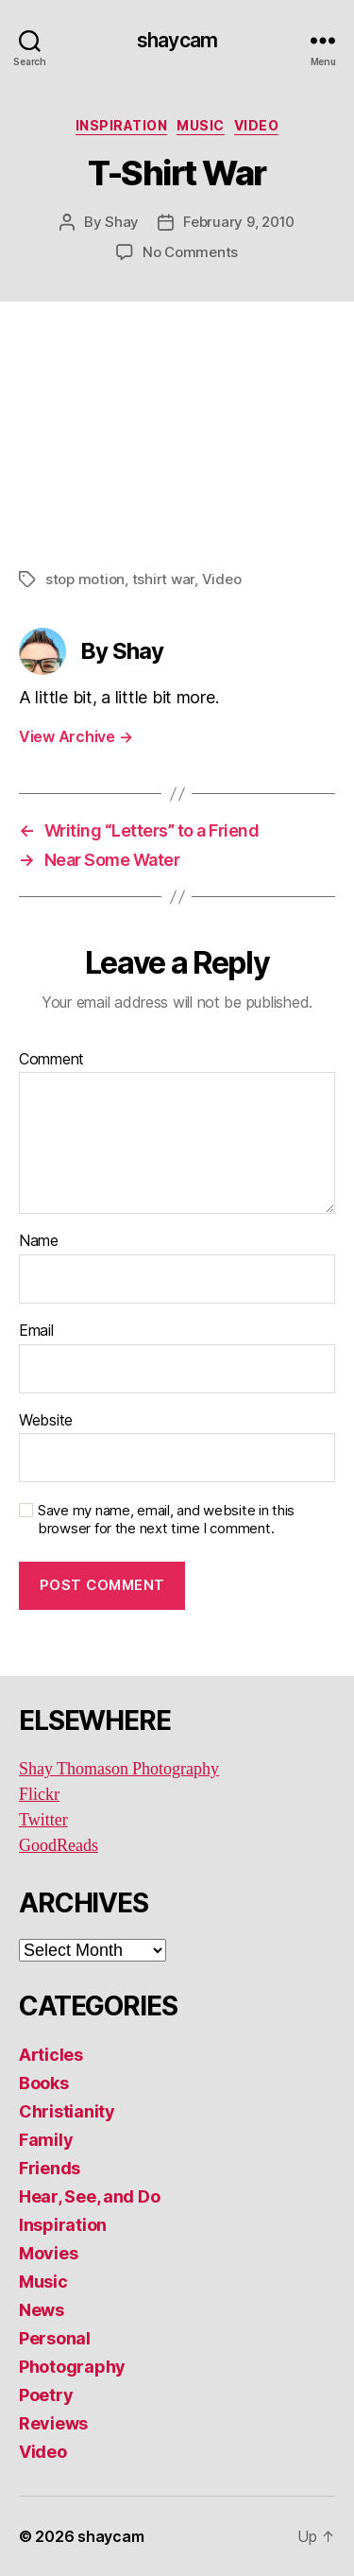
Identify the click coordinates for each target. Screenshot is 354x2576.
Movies (48, 2253)
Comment (51, 1059)
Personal (55, 2338)
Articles (51, 2055)
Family (46, 2140)
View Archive (75, 736)
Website (46, 1420)
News (41, 2310)
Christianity (67, 2111)
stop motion (85, 579)
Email (36, 1331)
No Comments (190, 252)
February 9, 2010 (239, 222)
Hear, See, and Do (89, 2196)
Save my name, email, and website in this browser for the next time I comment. (166, 1519)
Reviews (53, 2423)
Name (39, 1241)
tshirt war (163, 579)
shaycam (177, 40)
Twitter (43, 1820)
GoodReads (58, 1846)
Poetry (46, 2395)
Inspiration (122, 125)
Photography (72, 2367)
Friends (49, 2168)
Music (201, 125)
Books (44, 2083)
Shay (122, 222)
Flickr (39, 1795)
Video (256, 125)
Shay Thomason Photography (119, 1769)
